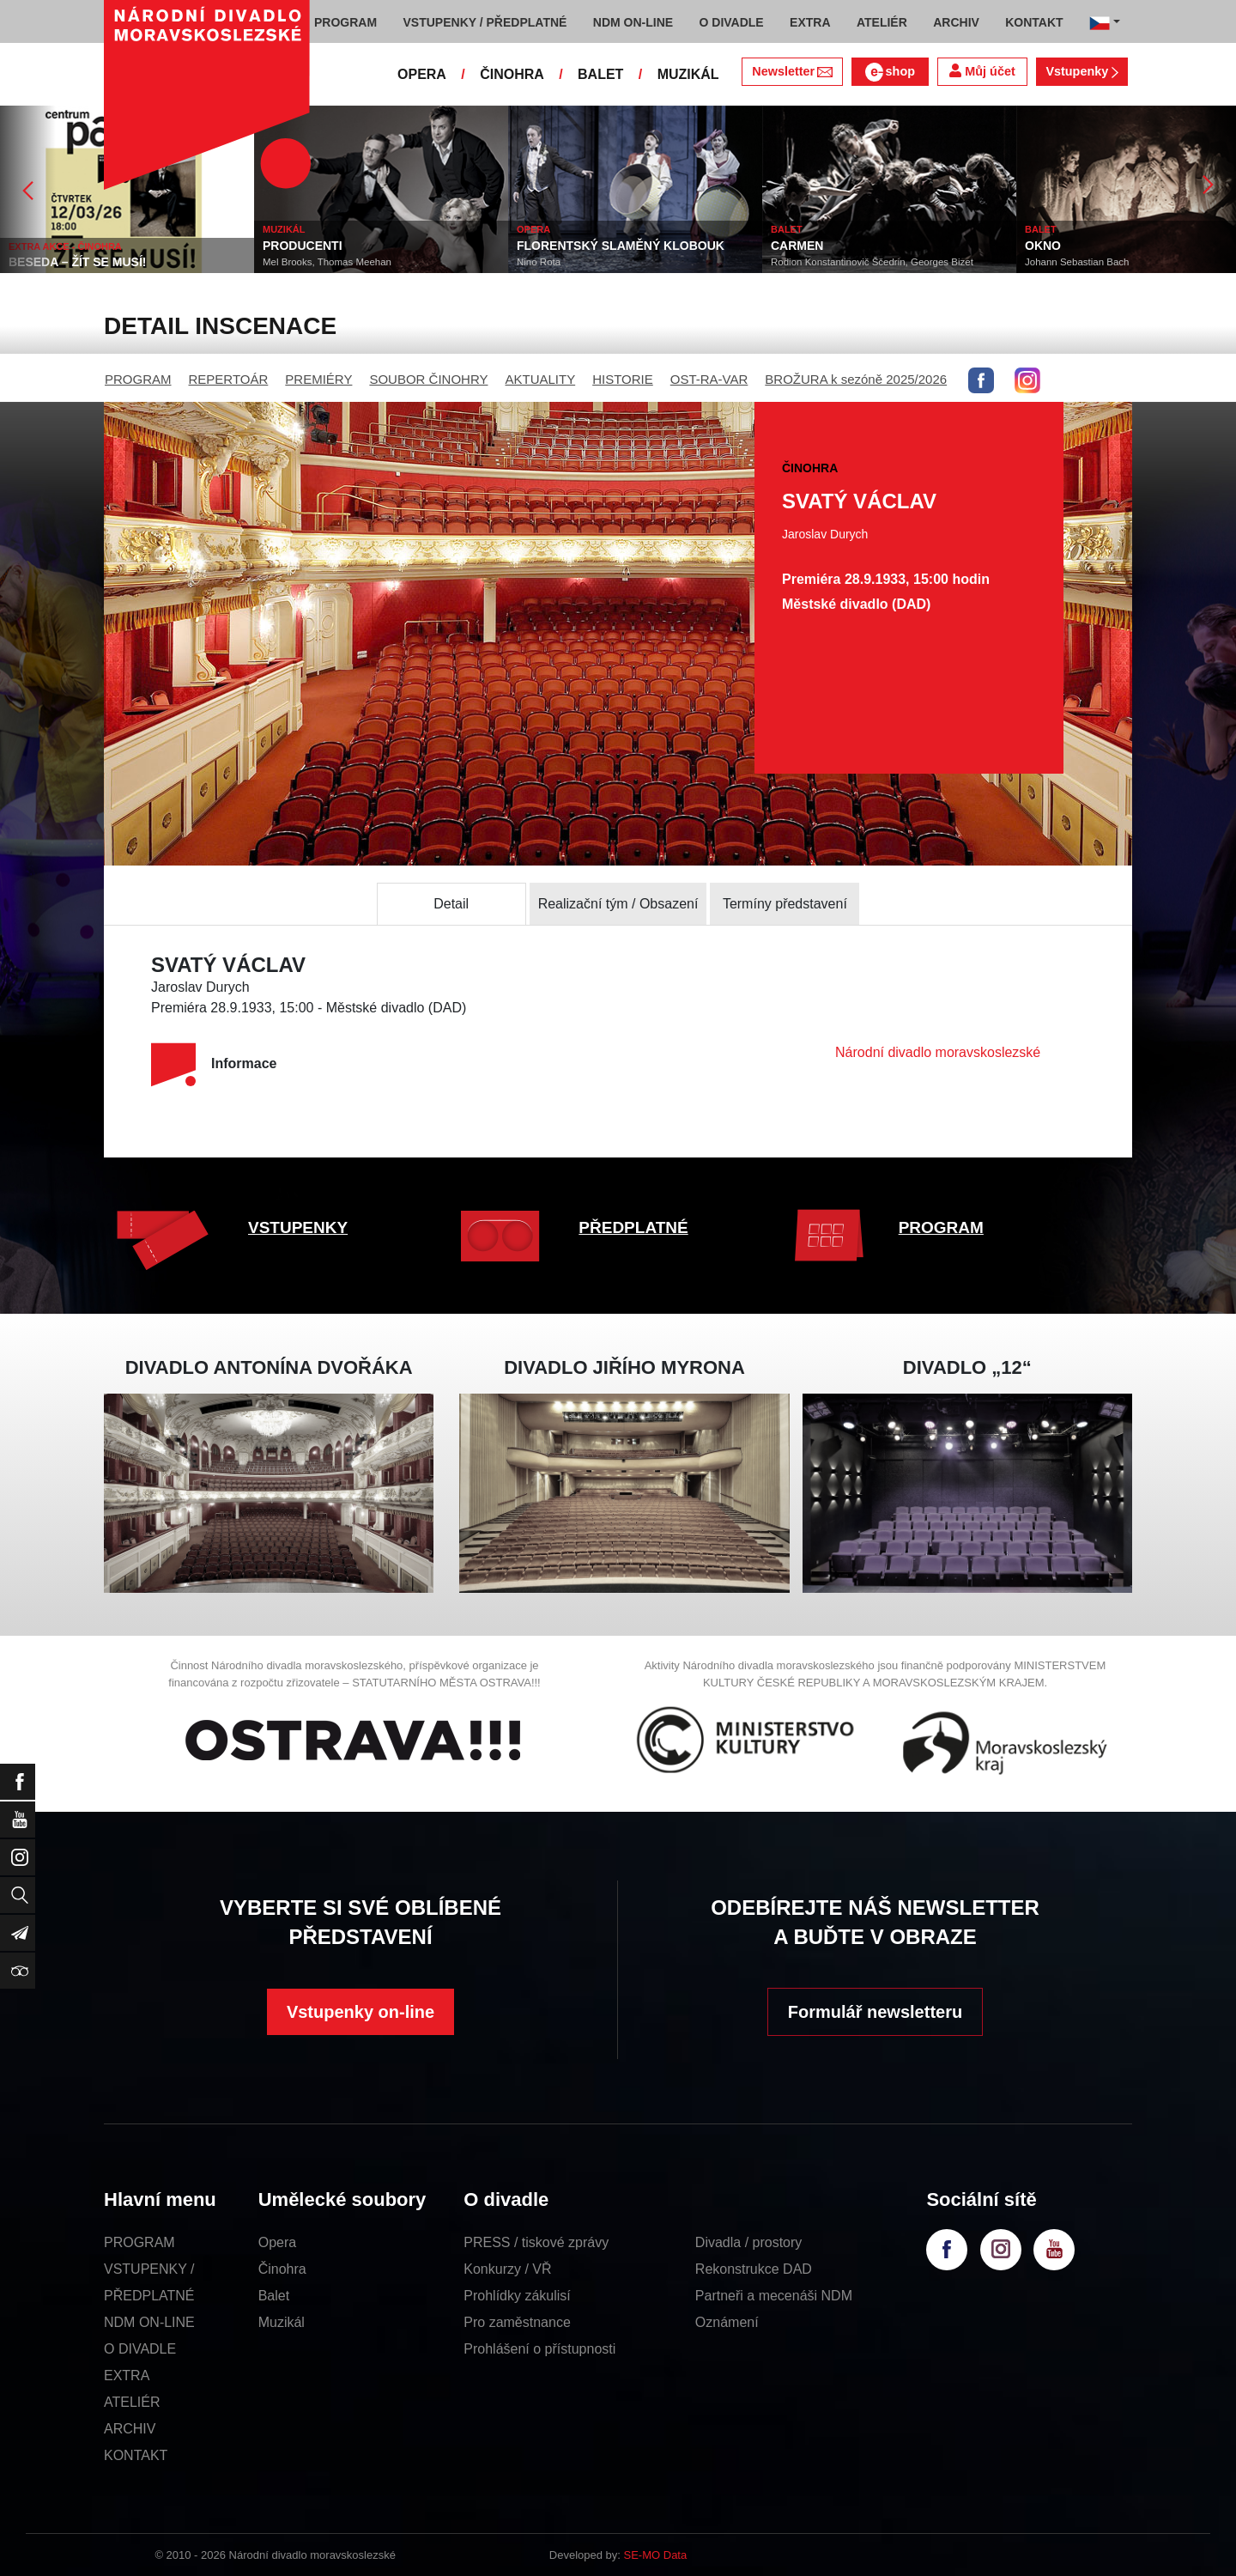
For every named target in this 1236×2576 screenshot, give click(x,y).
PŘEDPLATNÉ (633, 1227)
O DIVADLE (140, 2349)
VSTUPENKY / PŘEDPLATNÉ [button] (485, 22)
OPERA (421, 74)
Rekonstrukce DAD (753, 2269)
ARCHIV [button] (956, 22)
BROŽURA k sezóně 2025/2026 (856, 379)
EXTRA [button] (810, 22)
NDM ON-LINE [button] (633, 22)
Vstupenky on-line (360, 2011)
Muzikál (281, 2322)
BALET (600, 74)
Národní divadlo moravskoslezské (937, 1052)
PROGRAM (138, 379)
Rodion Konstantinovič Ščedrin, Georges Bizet (897, 262)
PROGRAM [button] (345, 22)
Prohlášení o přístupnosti (539, 2349)
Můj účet (982, 71)
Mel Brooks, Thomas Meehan (352, 262)
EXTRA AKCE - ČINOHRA (90, 246)
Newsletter (792, 71)
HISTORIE (622, 379)
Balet (273, 2295)
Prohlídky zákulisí (517, 2295)
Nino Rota (563, 262)
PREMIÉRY (318, 379)
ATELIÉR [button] (882, 22)
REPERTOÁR (229, 379)
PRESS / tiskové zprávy (536, 2242)
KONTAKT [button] (1034, 22)
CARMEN (822, 245)
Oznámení (727, 2322)
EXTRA (126, 2375)
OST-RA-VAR (709, 379)
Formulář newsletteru (875, 2011)
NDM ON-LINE (149, 2322)
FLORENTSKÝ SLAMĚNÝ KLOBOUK (645, 245)
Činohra (282, 2269)
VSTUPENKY (298, 1227)
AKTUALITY (540, 379)
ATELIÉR (132, 2402)
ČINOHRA (512, 74)
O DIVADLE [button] (732, 22)
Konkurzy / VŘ (507, 2269)
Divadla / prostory (749, 2242)
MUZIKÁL (688, 74)
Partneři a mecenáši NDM (773, 2295)
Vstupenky (1081, 71)
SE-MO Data (656, 2555)
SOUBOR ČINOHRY (428, 379)
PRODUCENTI (327, 245)
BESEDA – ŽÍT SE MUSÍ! (102, 262)
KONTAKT (135, 2455)
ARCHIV (129, 2428)
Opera (277, 2242)
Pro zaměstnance (517, 2322)
